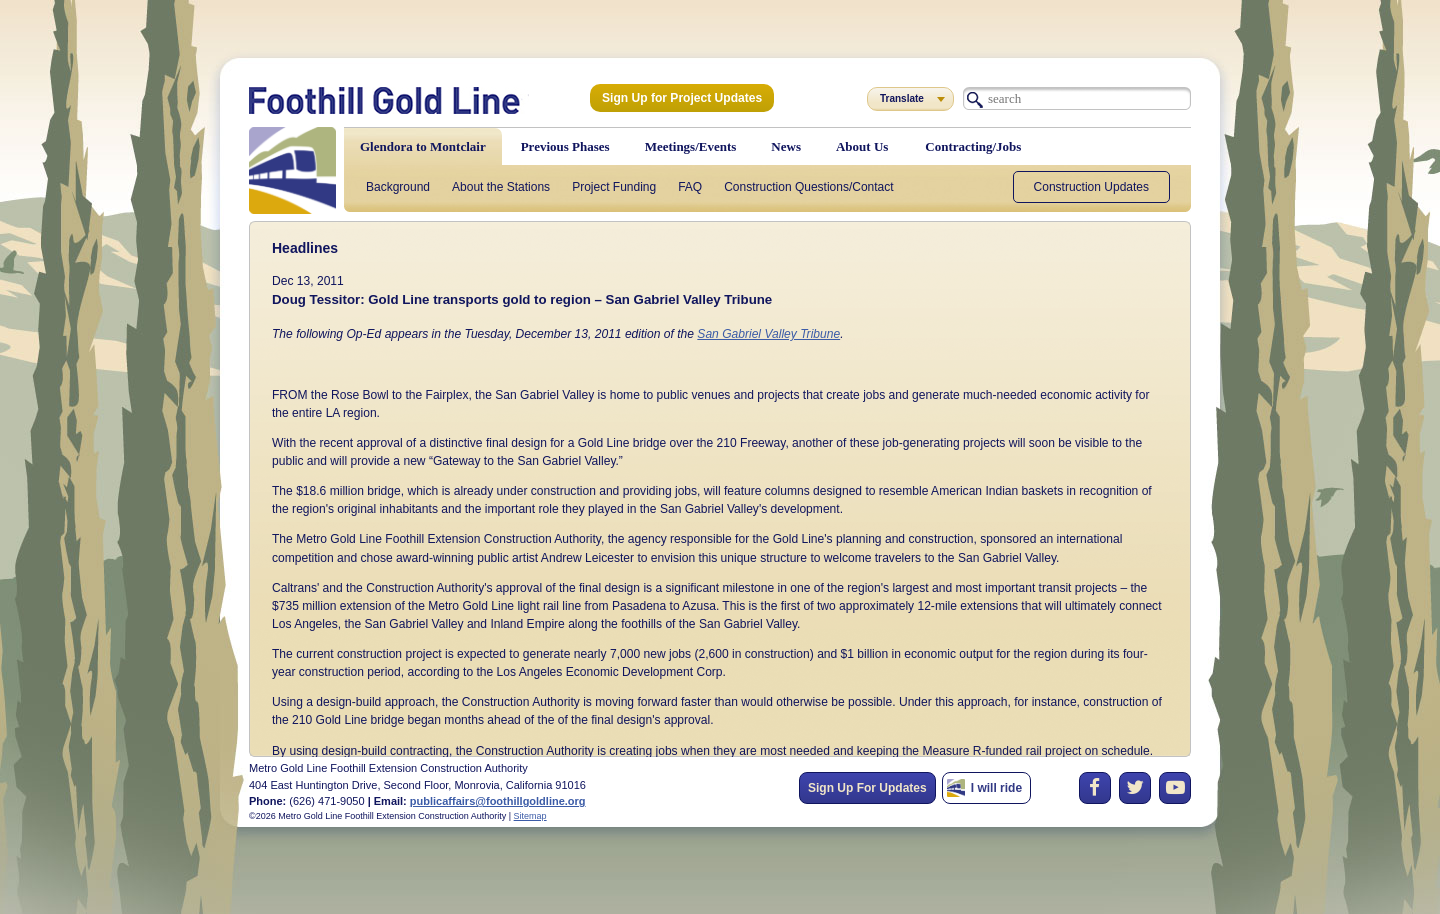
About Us (862, 146)
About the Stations (501, 187)
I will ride (996, 788)
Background (398, 187)
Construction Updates (1091, 187)
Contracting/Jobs (973, 146)
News (786, 146)
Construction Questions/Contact (808, 187)
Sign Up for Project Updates (681, 98)
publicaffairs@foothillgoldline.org (498, 801)
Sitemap (530, 816)
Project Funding (614, 187)
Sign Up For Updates (867, 788)
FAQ (690, 187)
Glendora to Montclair (423, 146)
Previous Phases (565, 146)
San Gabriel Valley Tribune (766, 334)
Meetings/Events (691, 146)
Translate (902, 98)
